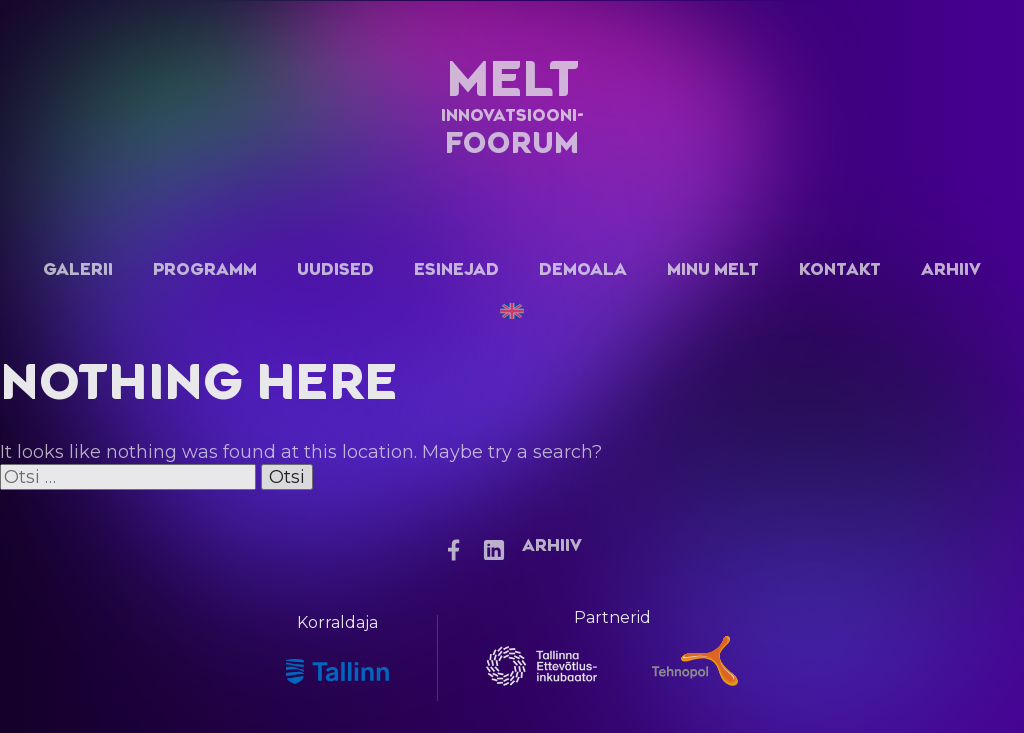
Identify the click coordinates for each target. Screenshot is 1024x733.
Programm (205, 269)
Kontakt (840, 269)
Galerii (78, 269)
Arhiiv (951, 269)
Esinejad (456, 269)
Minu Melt (713, 269)
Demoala (583, 269)
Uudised (335, 269)
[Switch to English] (512, 311)
